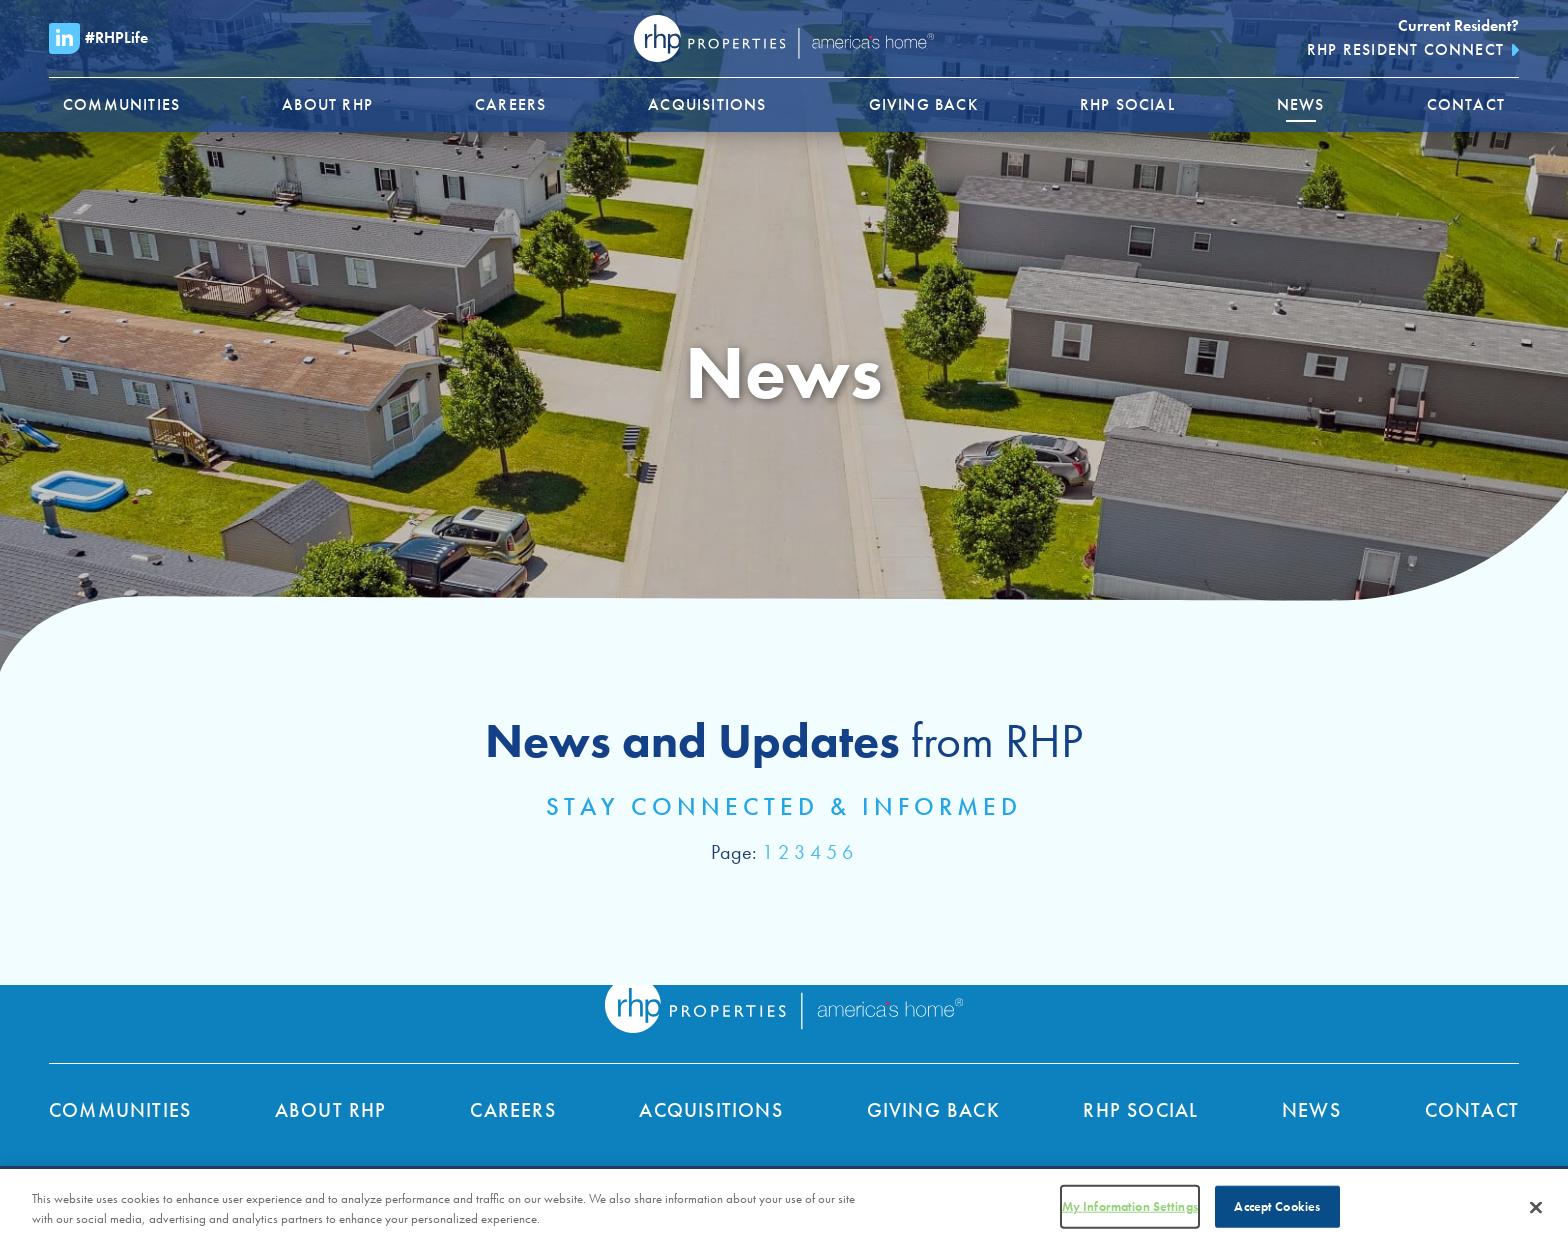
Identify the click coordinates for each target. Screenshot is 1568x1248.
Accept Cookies (1277, 1211)
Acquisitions (710, 1110)
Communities (120, 1110)
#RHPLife (98, 38)
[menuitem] (121, 105)
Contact (1472, 1110)
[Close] (1536, 1213)
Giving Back (933, 1110)
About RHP (331, 1110)
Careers (512, 1110)
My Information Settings (1130, 1211)
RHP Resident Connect (1405, 49)
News (1311, 1110)
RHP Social (1140, 1110)
